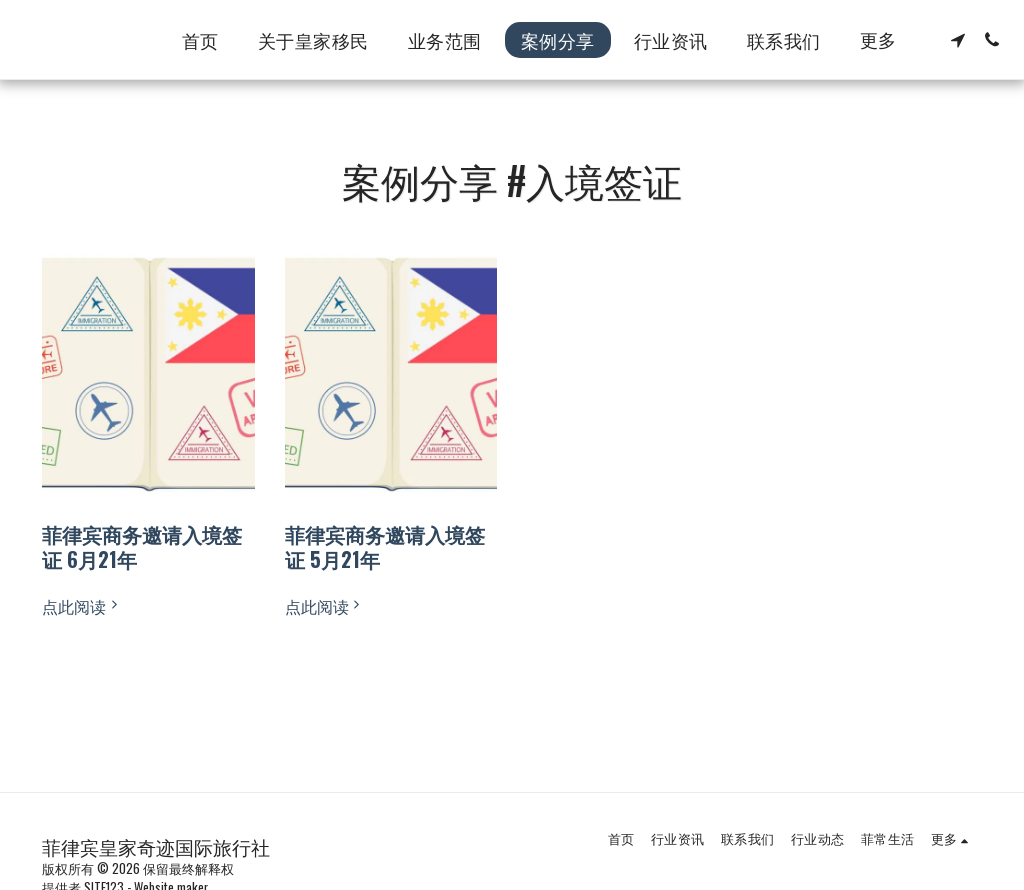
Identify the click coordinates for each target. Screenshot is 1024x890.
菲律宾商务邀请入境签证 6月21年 (142, 546)
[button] (958, 40)
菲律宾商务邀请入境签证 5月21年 (385, 546)
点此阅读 (82, 606)
